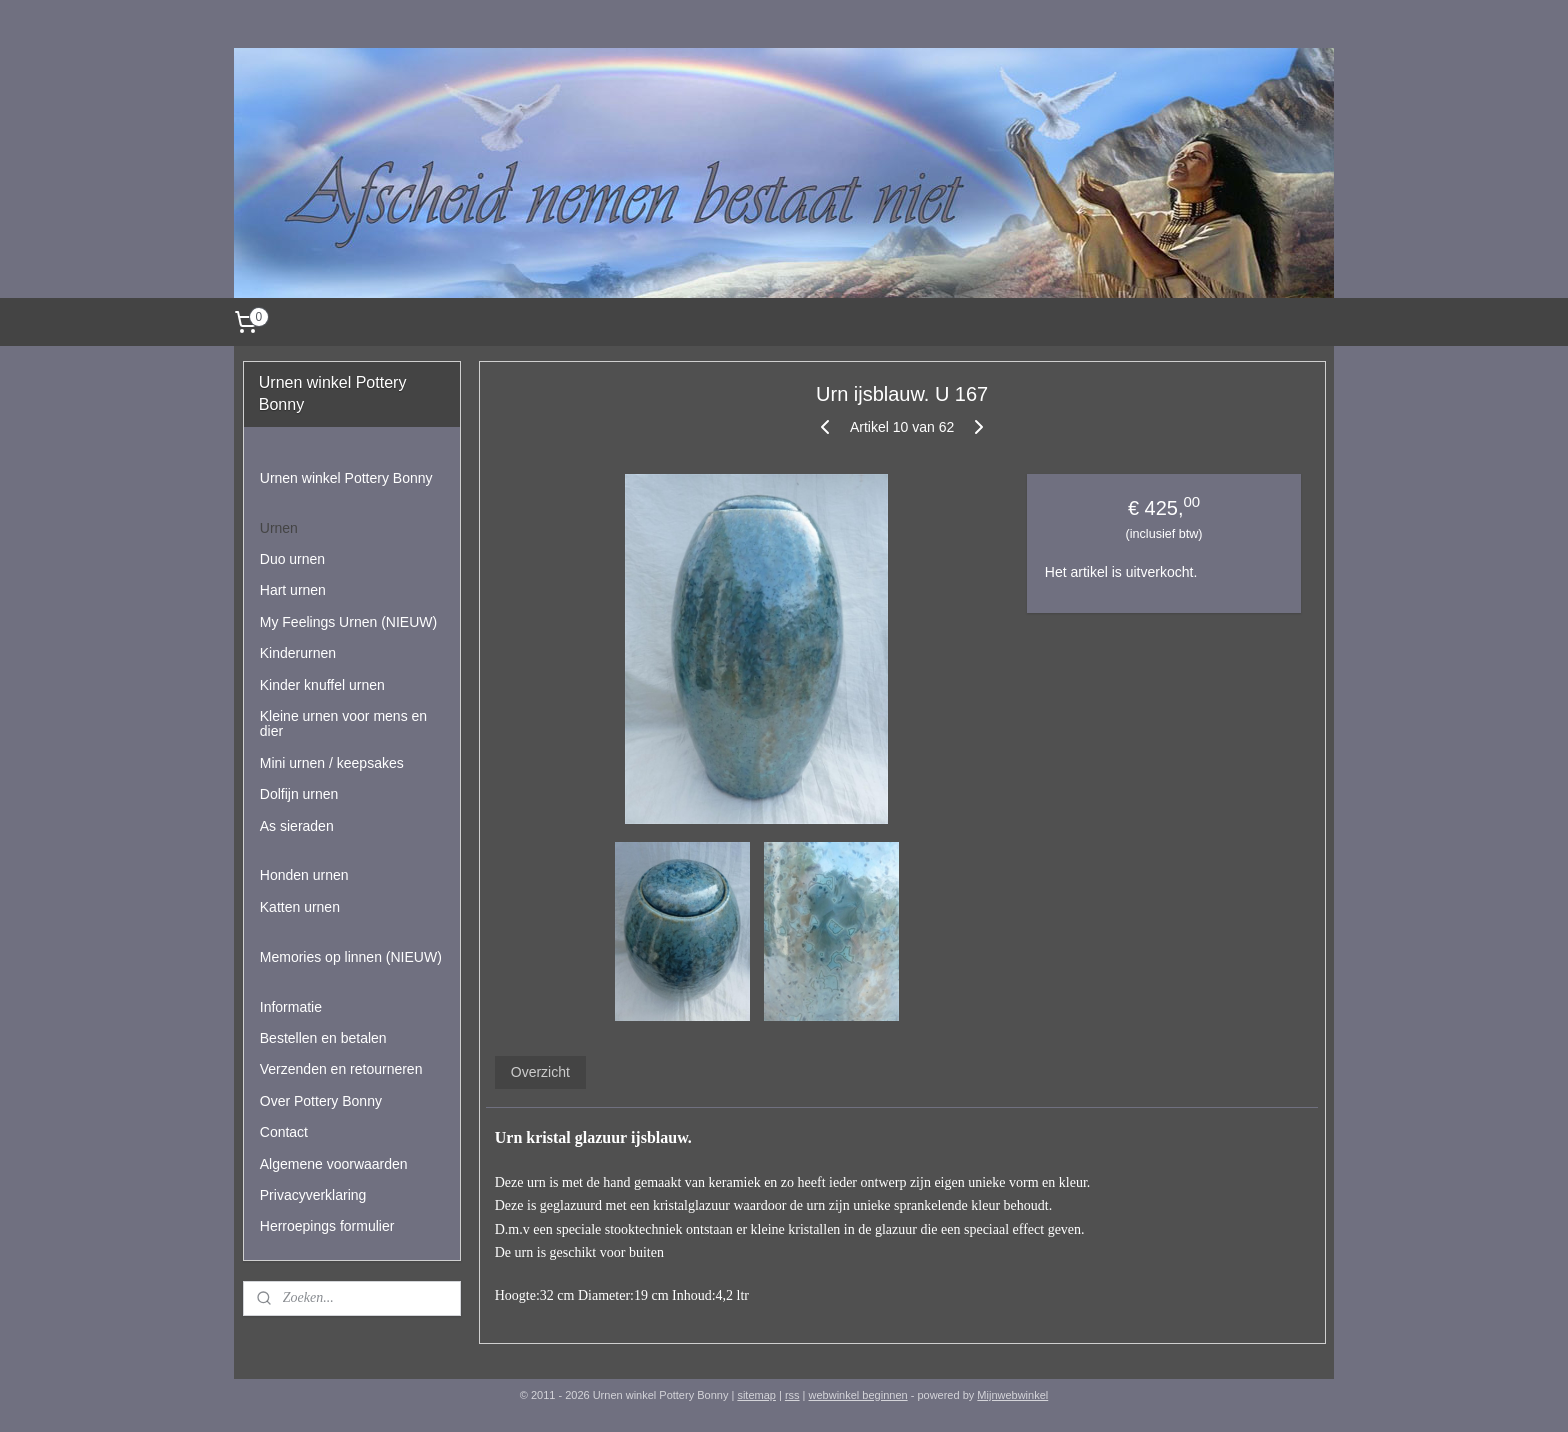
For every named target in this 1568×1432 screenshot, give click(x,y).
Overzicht (539, 1072)
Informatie (291, 1007)
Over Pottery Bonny (321, 1101)
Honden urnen (304, 875)
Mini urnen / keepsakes (332, 763)
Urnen (279, 528)
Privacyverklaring (313, 1195)
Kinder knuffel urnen (322, 685)
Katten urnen (300, 907)
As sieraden (297, 826)
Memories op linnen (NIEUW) (351, 957)
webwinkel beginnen (858, 1395)
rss (792, 1395)
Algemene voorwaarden (334, 1164)
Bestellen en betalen (323, 1038)
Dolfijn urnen (299, 794)
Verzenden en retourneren (341, 1069)
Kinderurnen (298, 653)
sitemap (756, 1395)
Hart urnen (293, 590)
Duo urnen (292, 559)
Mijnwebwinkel (1012, 1395)
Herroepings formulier (327, 1226)
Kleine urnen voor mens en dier (343, 723)
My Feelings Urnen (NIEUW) (348, 622)
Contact (284, 1132)
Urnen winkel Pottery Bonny (346, 478)
